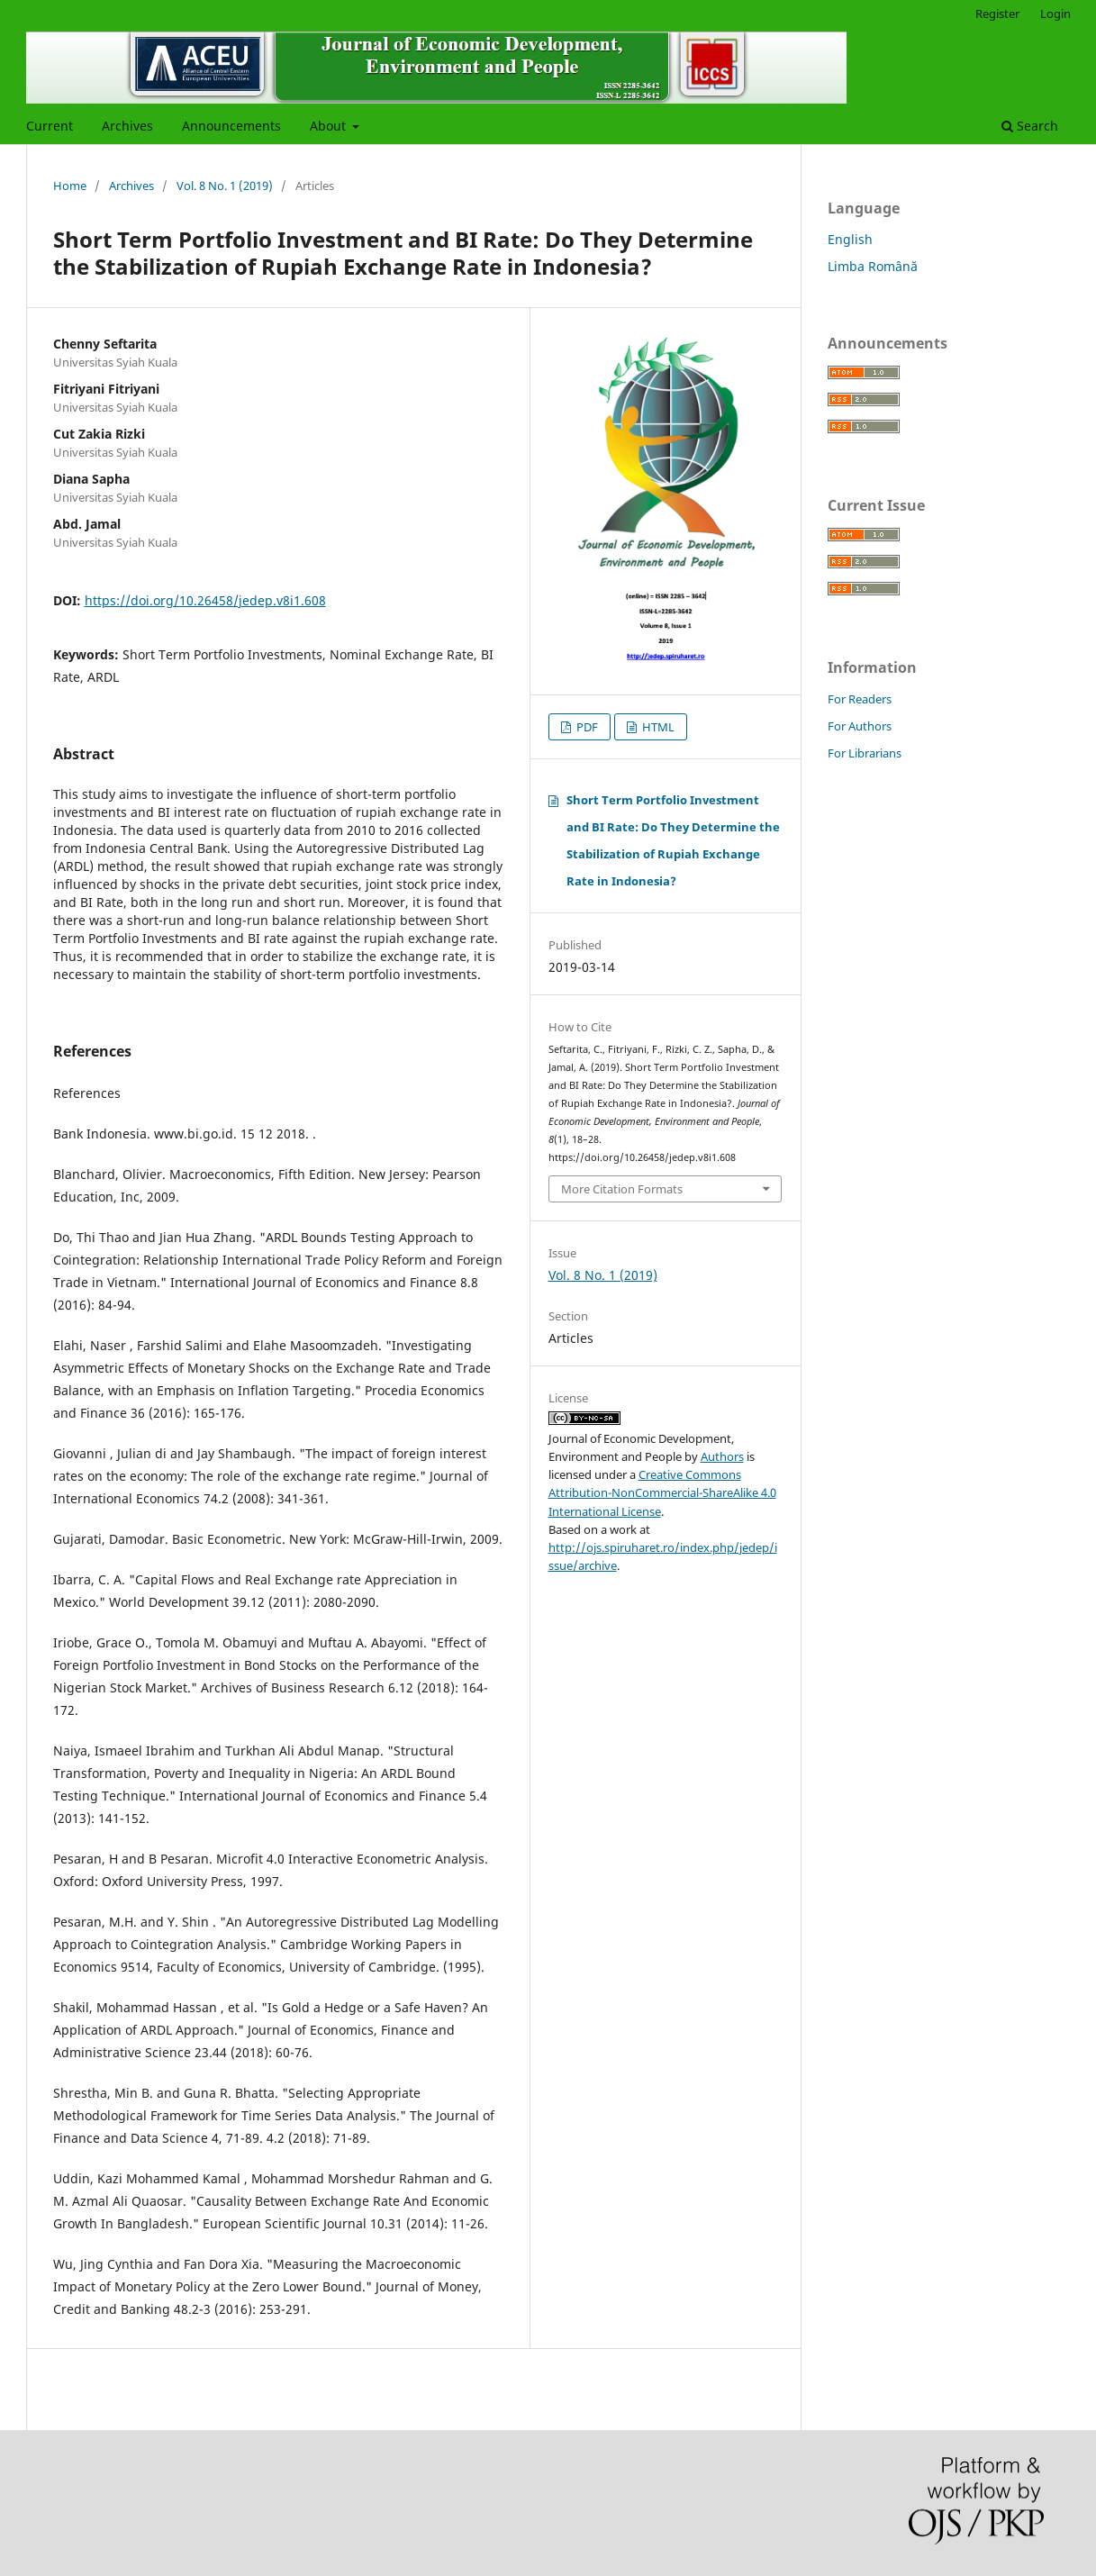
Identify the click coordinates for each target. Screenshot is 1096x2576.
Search (1029, 125)
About (329, 125)
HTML (657, 727)
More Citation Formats (622, 1189)
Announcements (231, 125)
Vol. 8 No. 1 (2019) (225, 185)
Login (1055, 13)
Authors (722, 1456)
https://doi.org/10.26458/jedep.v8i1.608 (205, 600)
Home (69, 185)
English (850, 239)
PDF (586, 727)
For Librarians (864, 753)
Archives (127, 125)
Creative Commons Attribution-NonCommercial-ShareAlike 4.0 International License (662, 1492)
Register (997, 13)
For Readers (860, 699)
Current (49, 125)
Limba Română (873, 266)
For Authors (860, 726)
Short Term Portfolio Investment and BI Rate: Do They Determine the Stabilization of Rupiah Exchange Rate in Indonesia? (673, 840)
